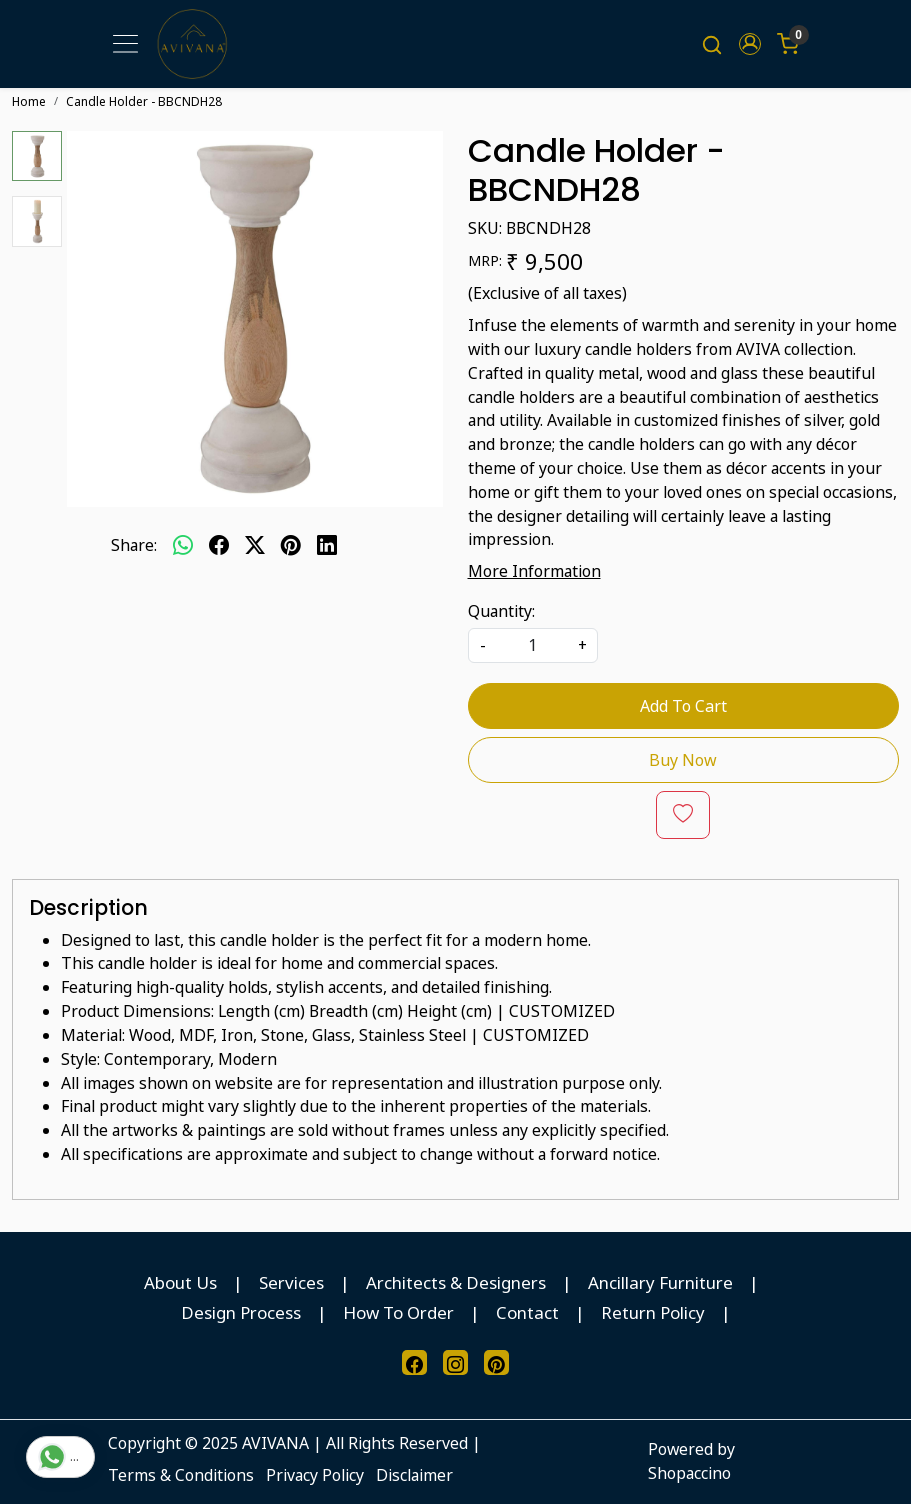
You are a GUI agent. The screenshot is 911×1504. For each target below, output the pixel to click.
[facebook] (219, 546)
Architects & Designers (456, 1282)
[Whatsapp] (183, 546)
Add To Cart (683, 706)
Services (291, 1282)
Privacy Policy (315, 1475)
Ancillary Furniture (660, 1282)
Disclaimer (414, 1475)
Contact (527, 1312)
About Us (180, 1282)
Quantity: (501, 611)
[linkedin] (327, 546)
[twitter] (255, 546)
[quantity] (533, 645)
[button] (750, 44)
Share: (134, 545)
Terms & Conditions (181, 1475)
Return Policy (653, 1312)
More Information (534, 571)
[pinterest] (291, 546)
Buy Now (683, 760)
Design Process (241, 1312)
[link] (712, 44)
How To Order (398, 1312)
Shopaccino (689, 1473)
